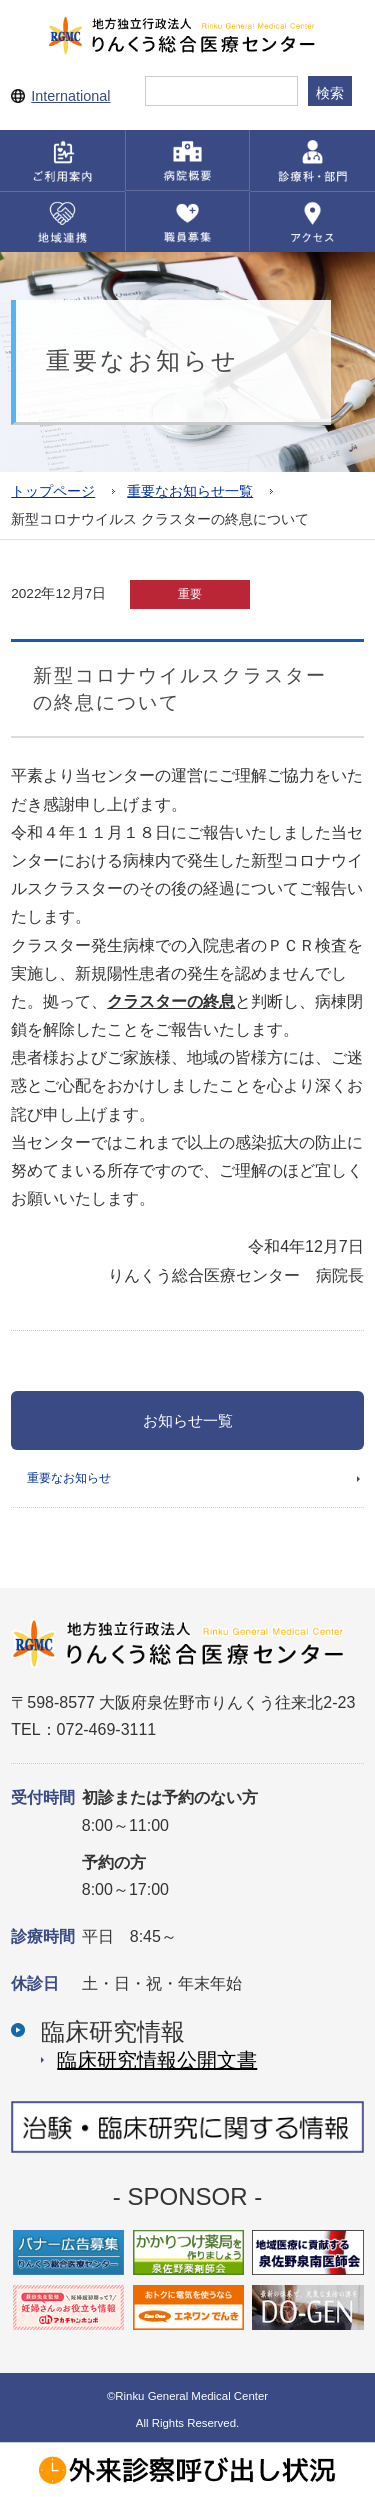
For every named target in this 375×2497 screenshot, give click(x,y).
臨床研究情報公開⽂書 (157, 2060)
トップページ (53, 491)
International (70, 96)
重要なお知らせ (69, 1478)
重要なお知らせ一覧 (190, 491)
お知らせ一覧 (188, 1420)
